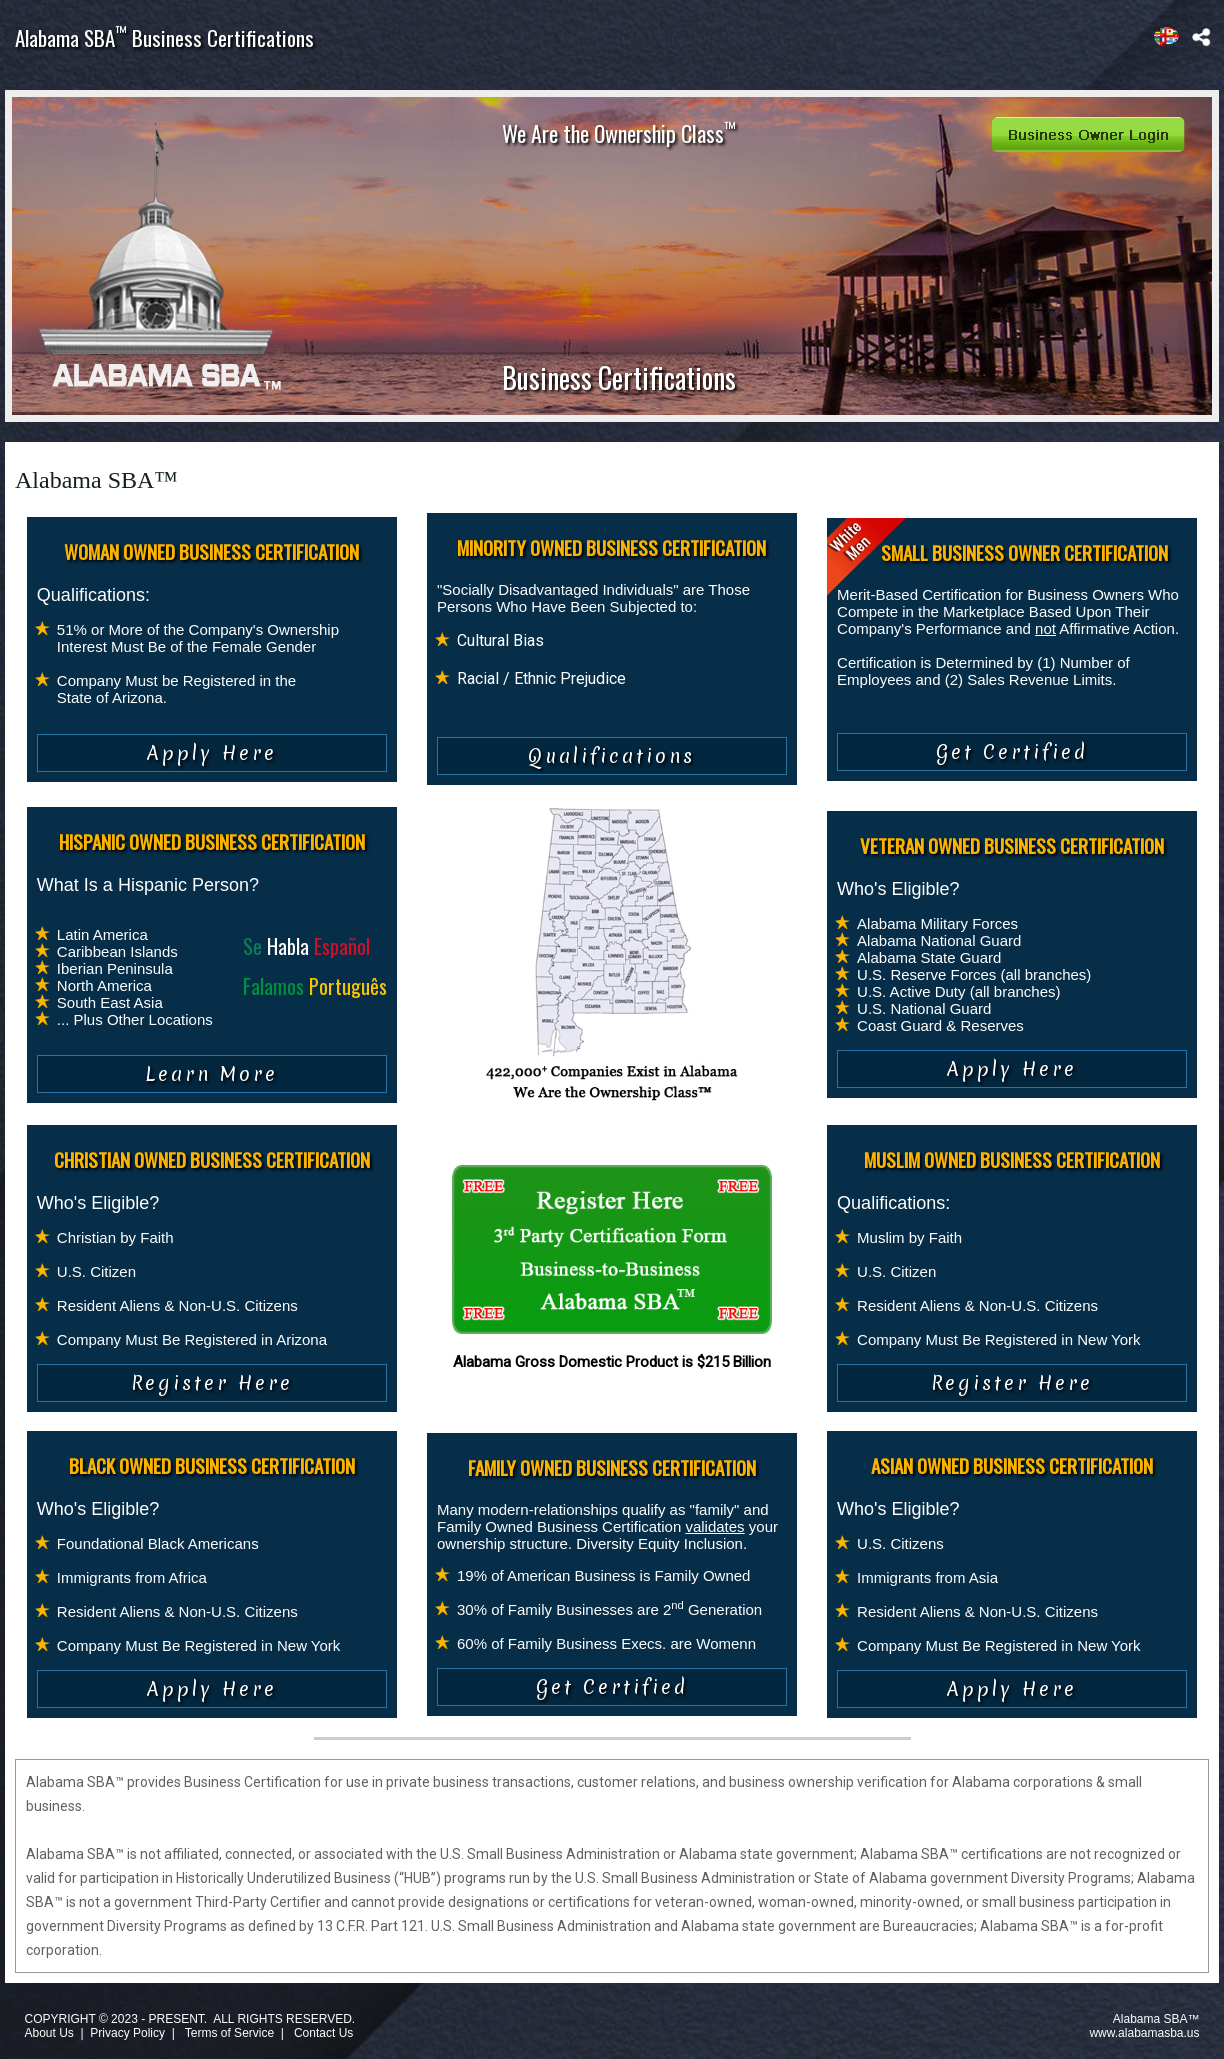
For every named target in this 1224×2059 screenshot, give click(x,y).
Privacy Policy (127, 2033)
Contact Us (323, 2033)
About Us (48, 2033)
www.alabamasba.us (1144, 2033)
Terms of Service (229, 2033)
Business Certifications (619, 377)
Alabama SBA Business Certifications (164, 37)
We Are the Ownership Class (619, 133)
